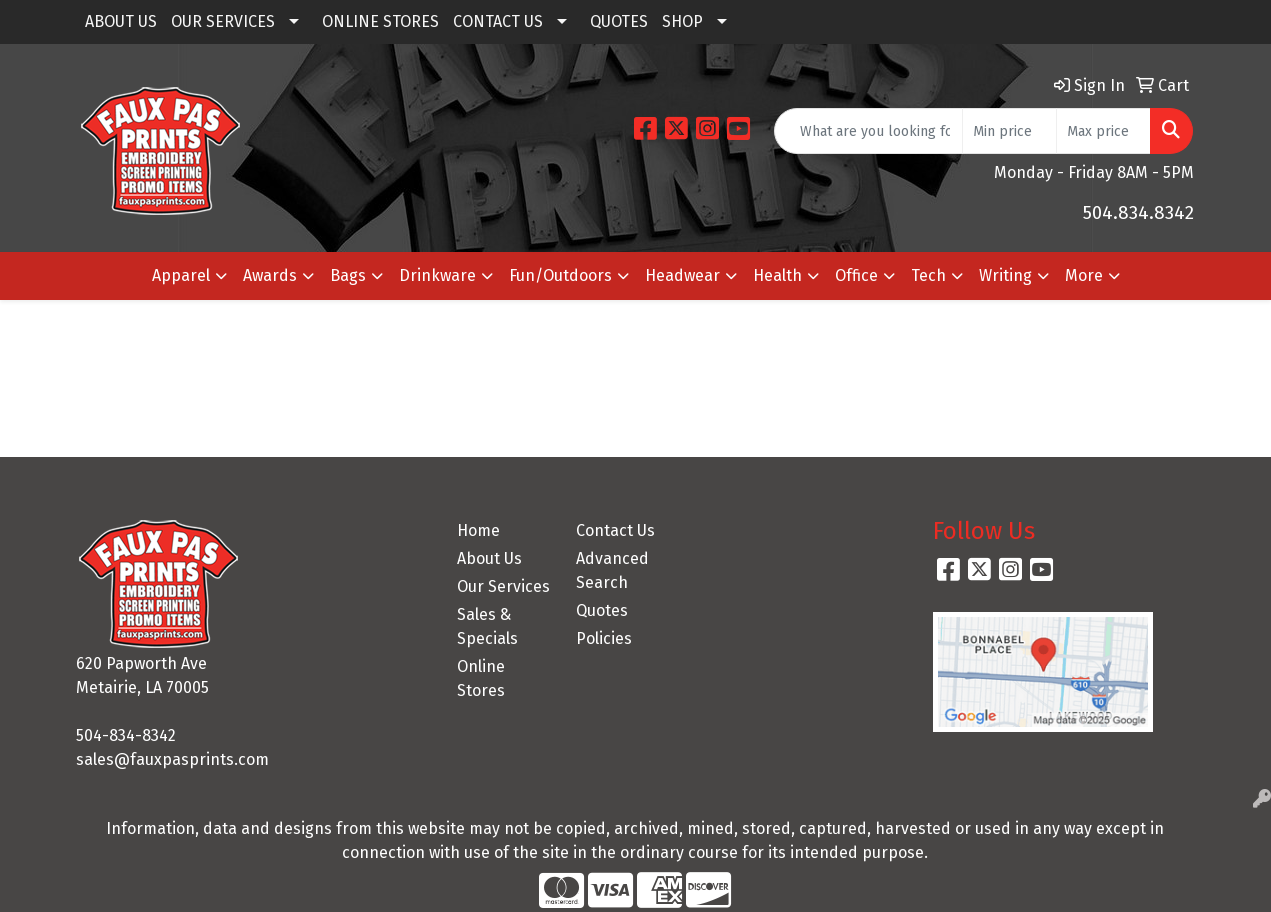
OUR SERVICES (223, 21)
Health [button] (777, 275)
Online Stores (481, 678)
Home (478, 530)
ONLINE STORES (380, 21)
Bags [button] (348, 275)
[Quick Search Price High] (1103, 131)
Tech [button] (928, 275)
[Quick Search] (868, 131)
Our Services (503, 586)
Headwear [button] (682, 275)
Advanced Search (612, 570)
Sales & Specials (487, 626)
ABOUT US (121, 21)
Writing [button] (1005, 275)
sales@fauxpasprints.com (172, 759)
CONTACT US (498, 21)
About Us (489, 558)
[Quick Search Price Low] (1009, 131)
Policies (604, 638)
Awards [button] (270, 275)
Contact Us (615, 530)
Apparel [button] (181, 275)
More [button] (1084, 275)
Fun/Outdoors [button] (560, 275)
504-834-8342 (126, 735)
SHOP (682, 21)
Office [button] (856, 275)
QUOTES (619, 21)
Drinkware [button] (437, 275)
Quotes (602, 610)
